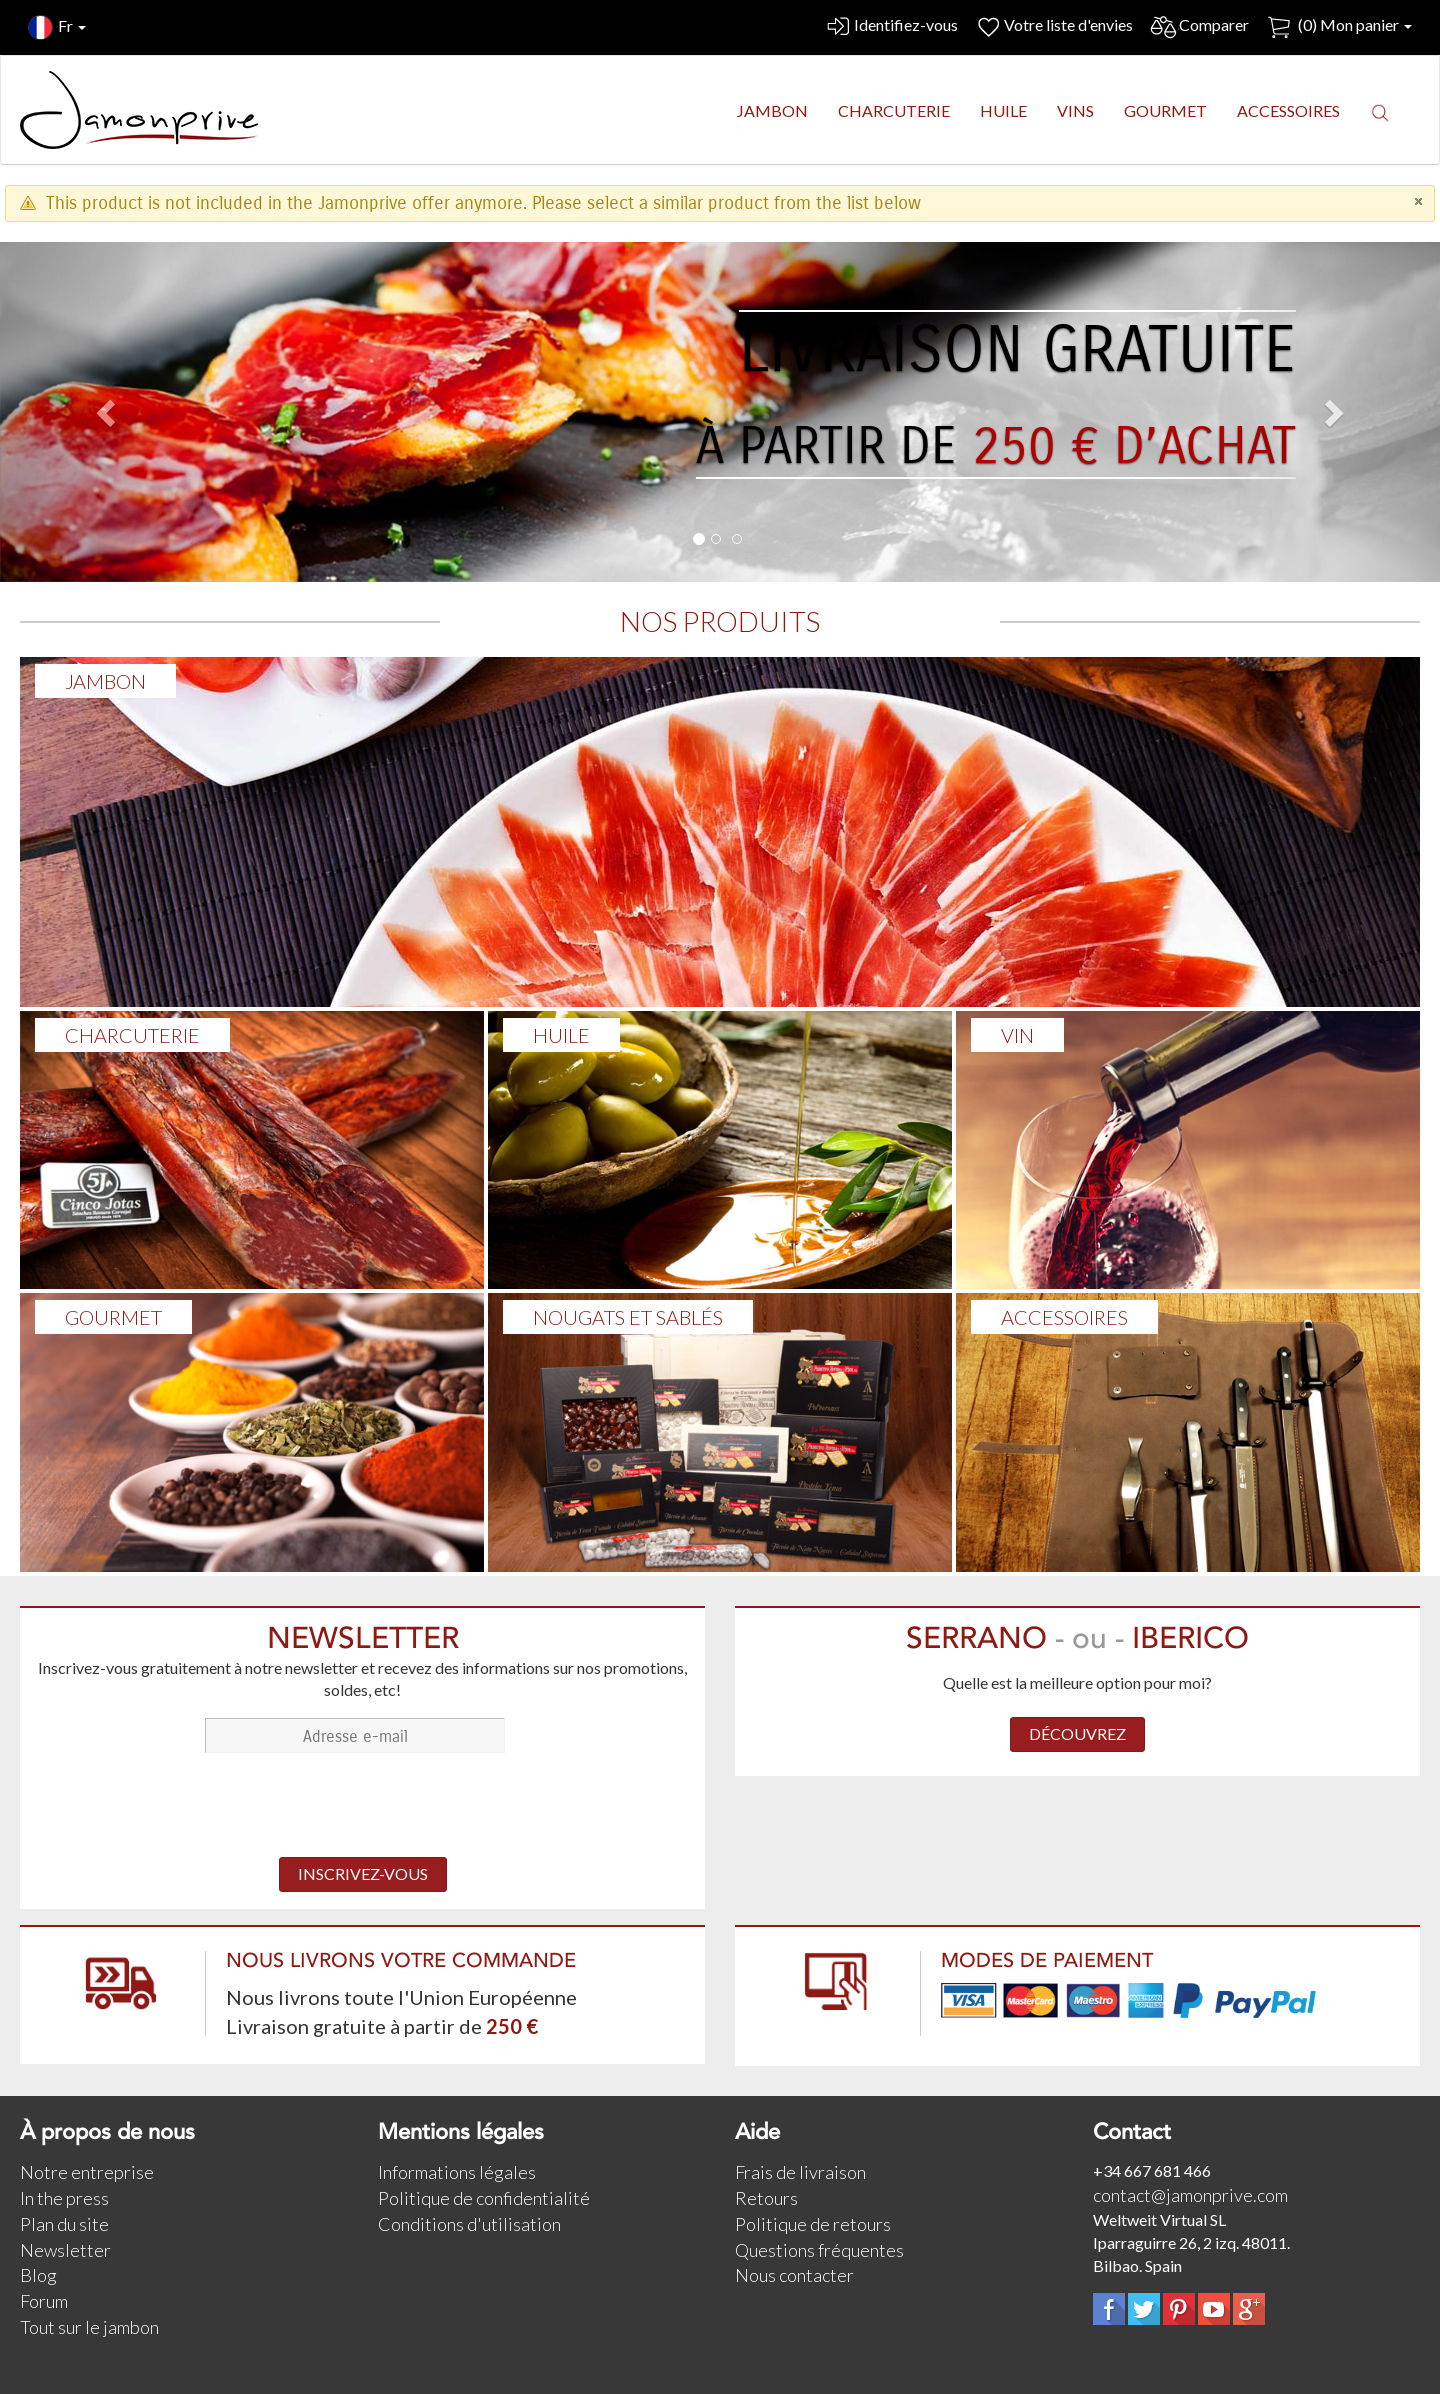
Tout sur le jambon (89, 2327)
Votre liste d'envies (1053, 27)
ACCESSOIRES (1064, 1317)
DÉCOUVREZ (1077, 1733)
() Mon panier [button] (1338, 27)
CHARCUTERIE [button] (894, 110)
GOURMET (113, 1317)
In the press (64, 2198)
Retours (766, 2198)
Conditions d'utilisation (469, 2224)
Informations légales (457, 2172)
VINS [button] (1075, 110)
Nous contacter (794, 2275)
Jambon (105, 681)
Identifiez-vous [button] (891, 27)
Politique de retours (813, 2224)
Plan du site (64, 2224)
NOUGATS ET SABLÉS (628, 1317)
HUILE (561, 1035)
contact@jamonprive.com (1190, 2195)
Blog (38, 2275)
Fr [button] (57, 27)
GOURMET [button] (1165, 110)
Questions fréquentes (819, 2250)
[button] (1380, 112)
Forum (44, 2301)
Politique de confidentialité (484, 2198)
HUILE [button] (1003, 110)
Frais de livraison (800, 2172)
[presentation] (363, 1808)
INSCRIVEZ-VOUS (363, 1873)
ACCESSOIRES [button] (1288, 110)
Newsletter (65, 2250)
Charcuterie (132, 1035)
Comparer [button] (1199, 27)
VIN (1017, 1035)
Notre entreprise (87, 2172)
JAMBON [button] (772, 110)
